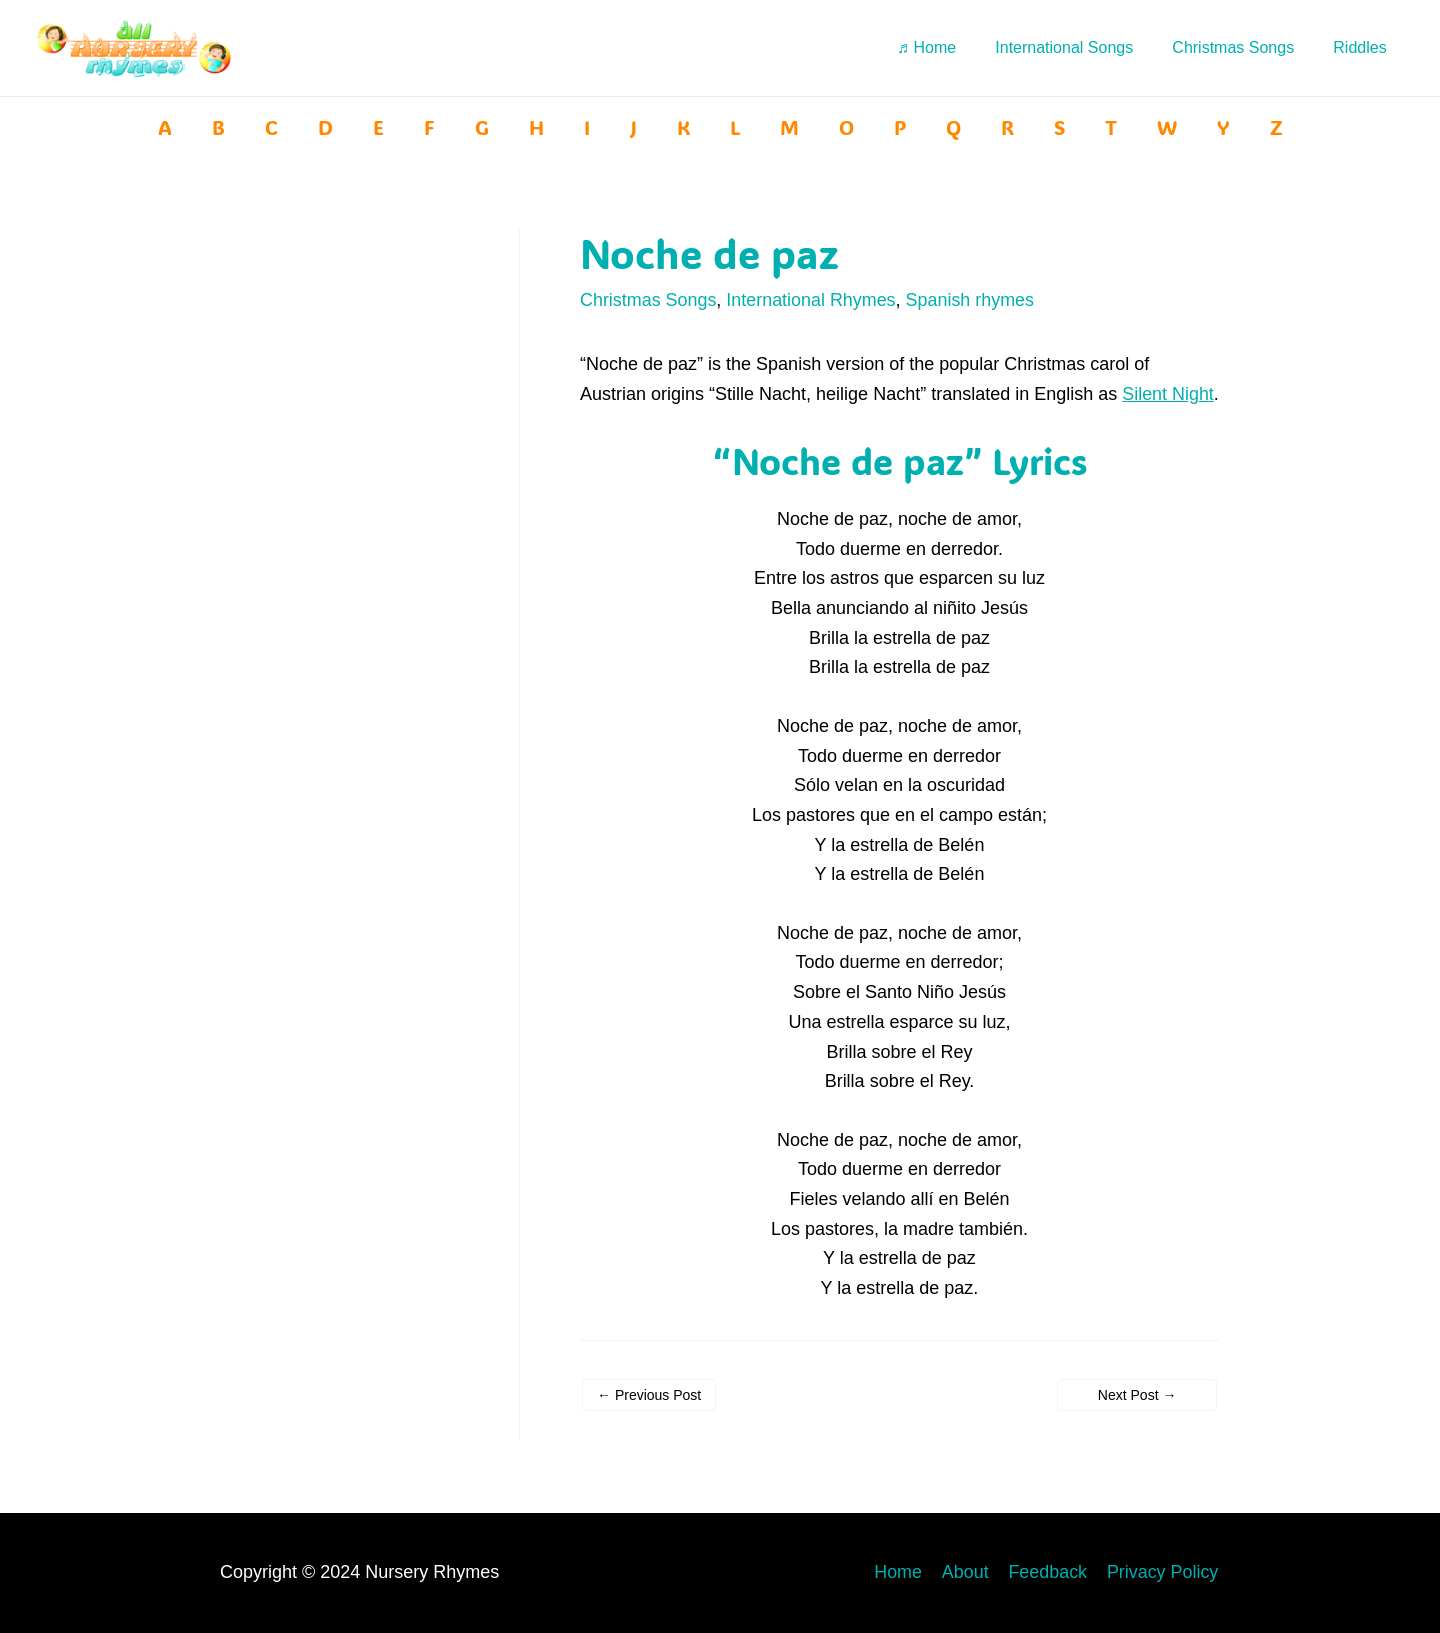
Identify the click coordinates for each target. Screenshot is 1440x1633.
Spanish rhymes (971, 300)
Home (904, 1573)
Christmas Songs (648, 300)
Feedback (1050, 1573)
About (969, 1573)
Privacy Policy (1164, 1573)
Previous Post (649, 1424)
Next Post (1137, 1424)
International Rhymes (812, 300)
